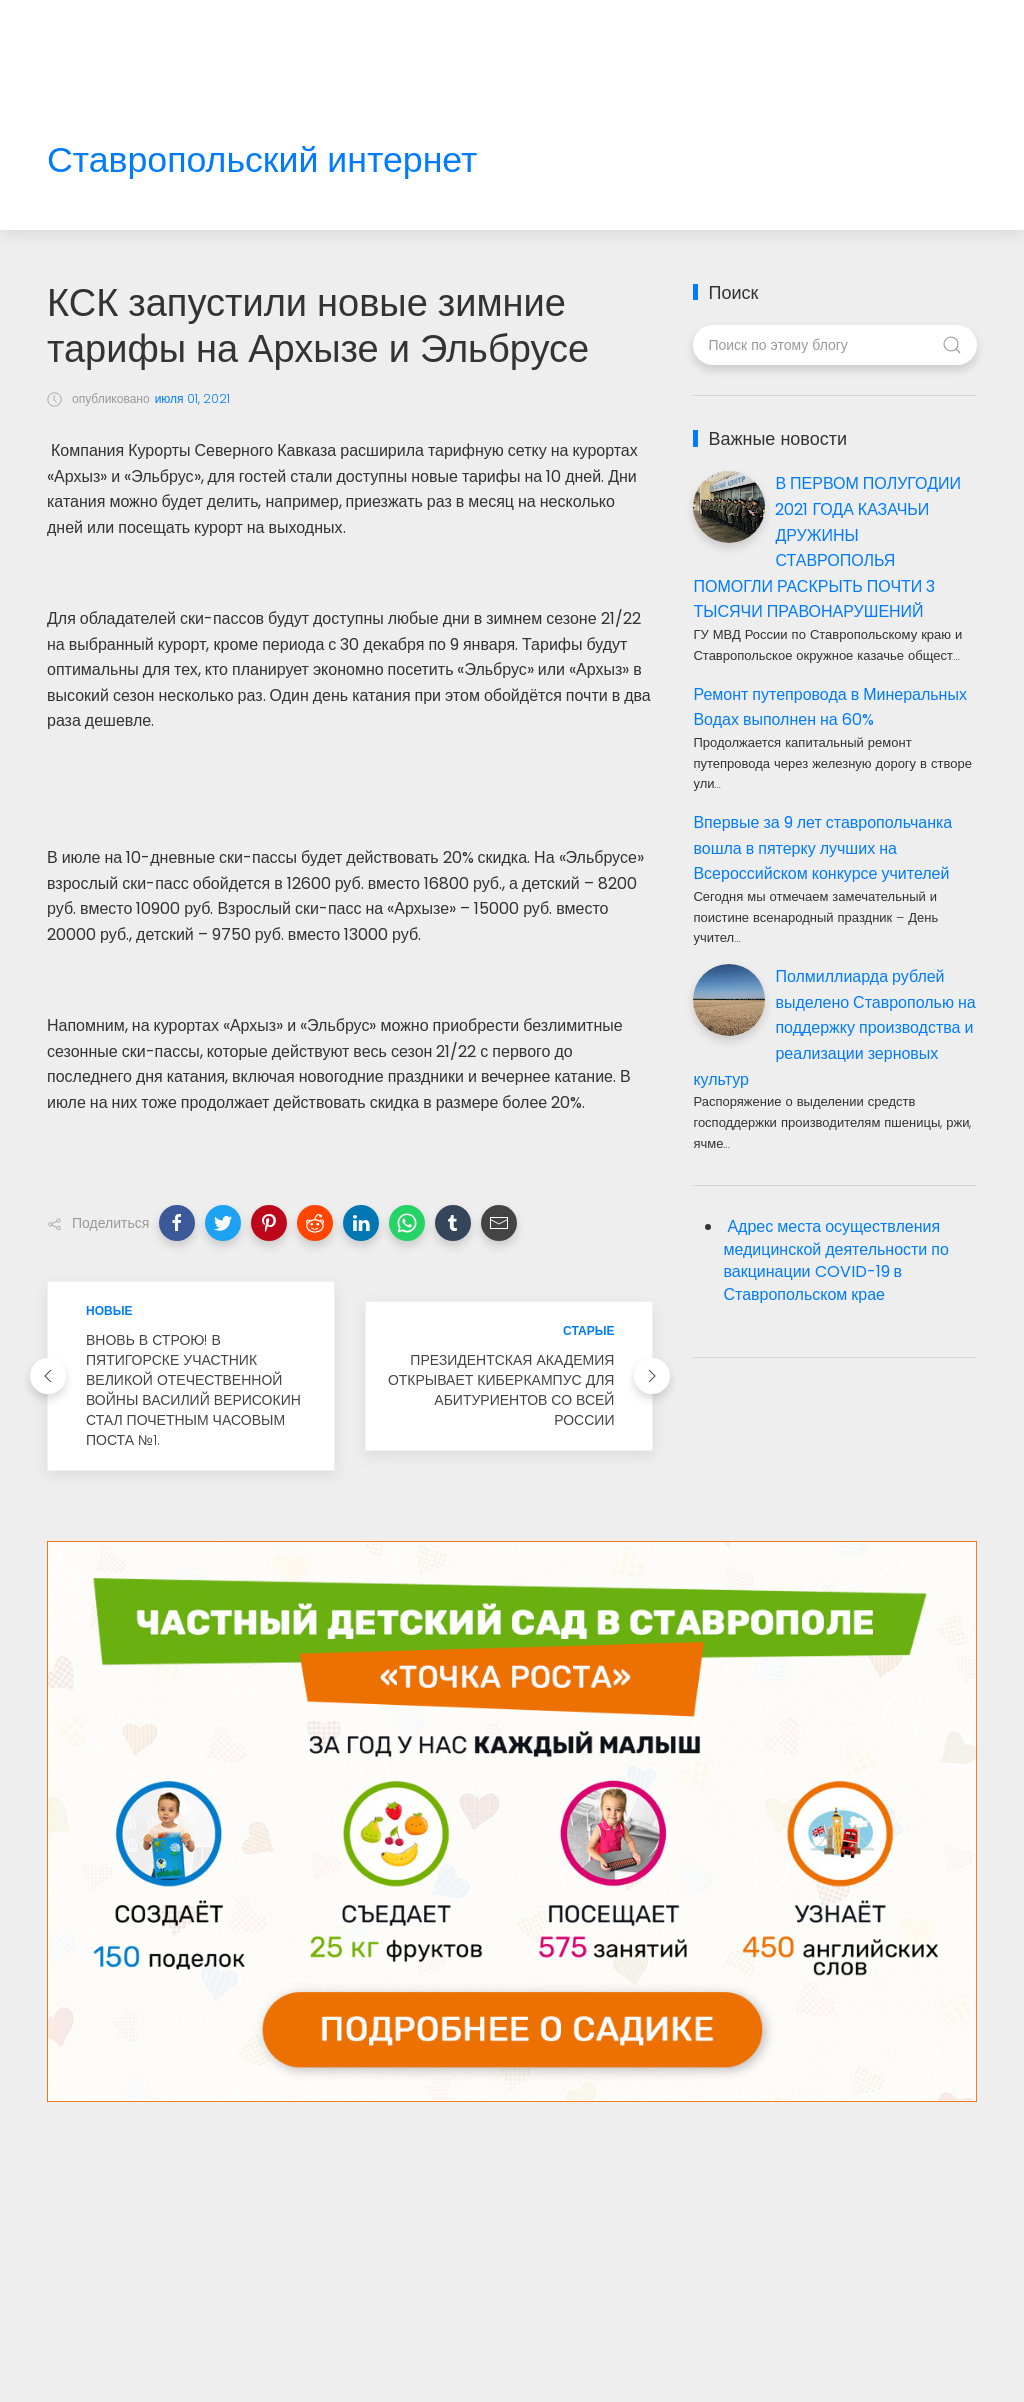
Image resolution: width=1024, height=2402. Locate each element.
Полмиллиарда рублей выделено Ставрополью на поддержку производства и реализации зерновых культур (834, 1027)
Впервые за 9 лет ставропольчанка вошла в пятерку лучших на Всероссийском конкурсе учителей (822, 848)
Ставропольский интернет (262, 160)
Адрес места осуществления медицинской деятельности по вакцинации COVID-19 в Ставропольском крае (835, 1261)
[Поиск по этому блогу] (834, 345)
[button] (177, 1223)
